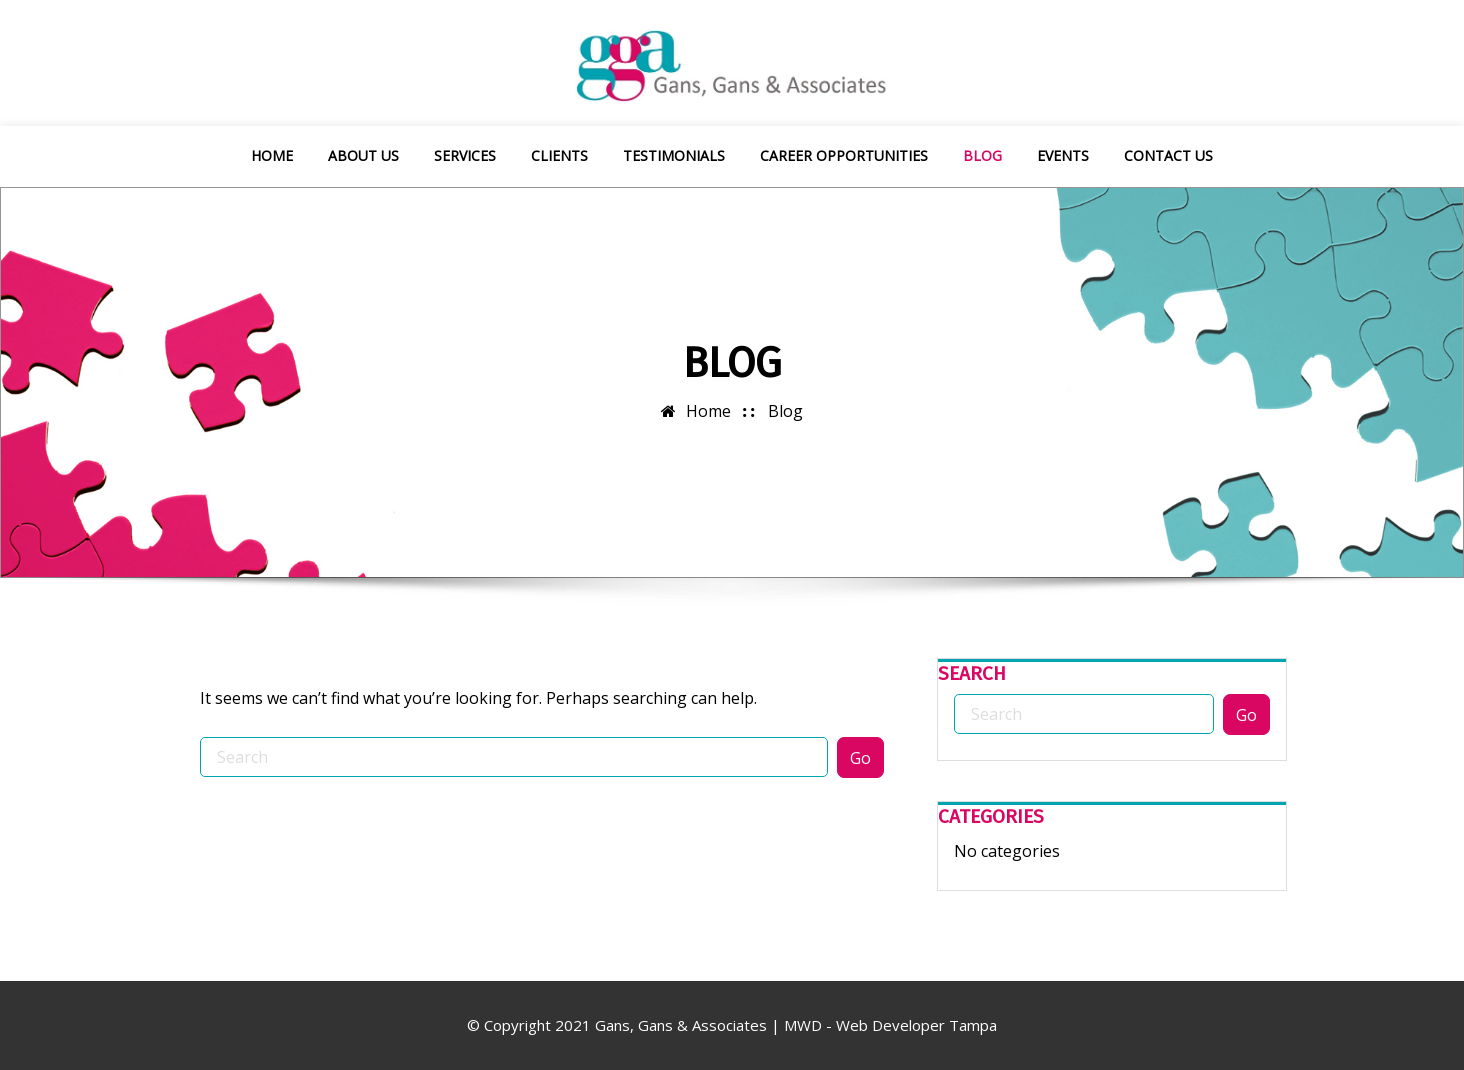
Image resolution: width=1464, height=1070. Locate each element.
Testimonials (674, 155)
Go (860, 758)
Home (272, 155)
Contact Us (1168, 155)
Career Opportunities (844, 155)
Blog (982, 155)
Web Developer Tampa (916, 1025)
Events (1063, 155)
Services (465, 155)
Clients (559, 155)
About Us (363, 155)
